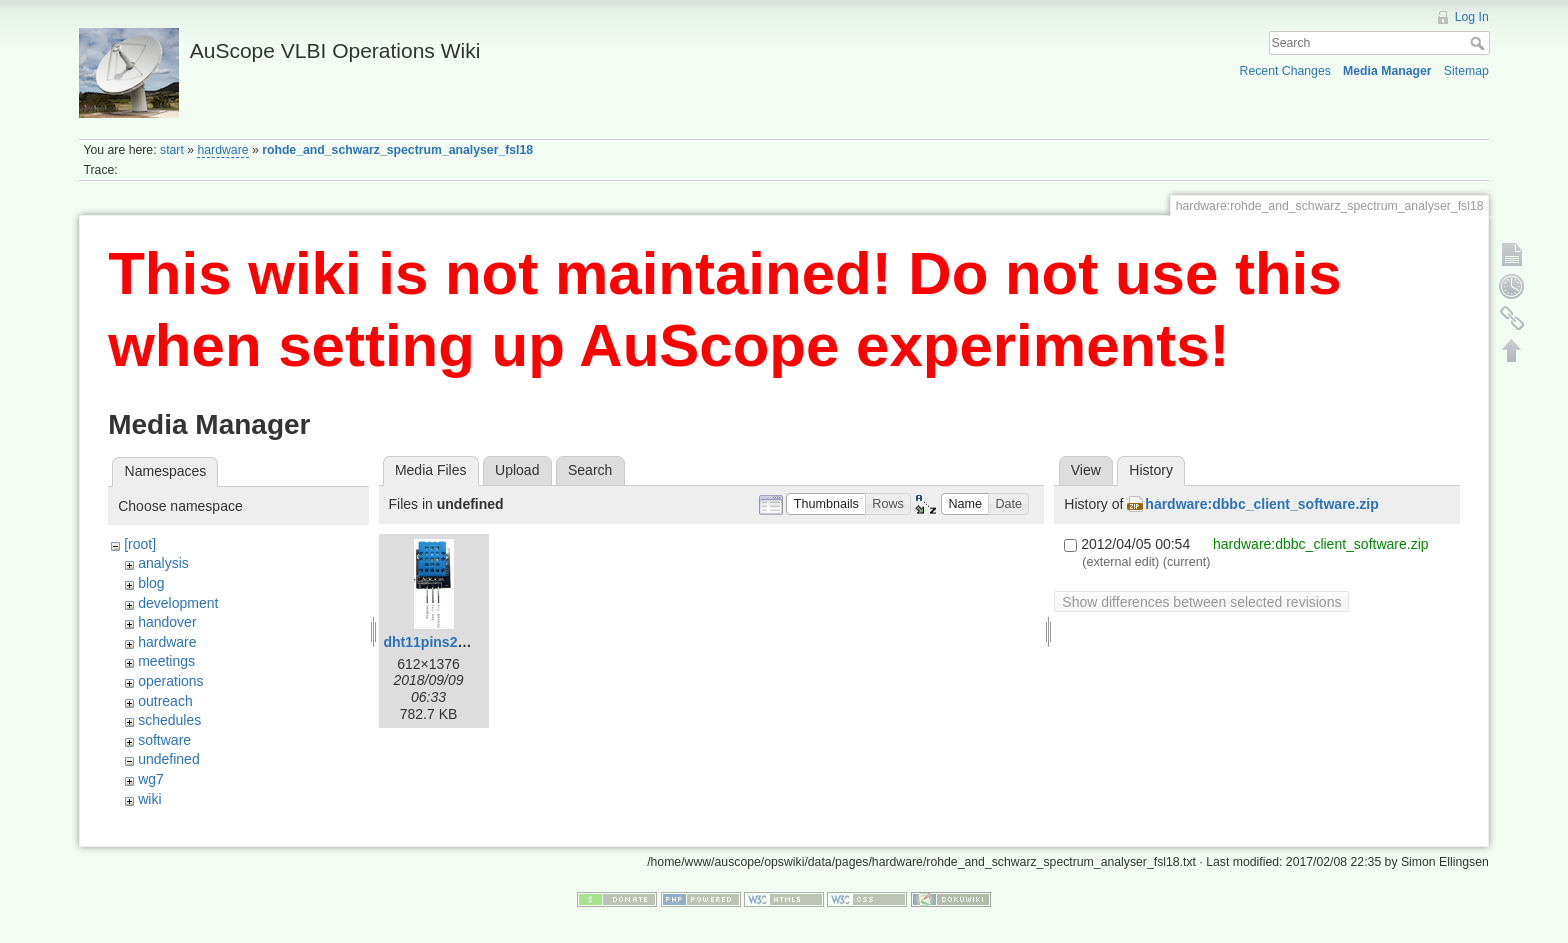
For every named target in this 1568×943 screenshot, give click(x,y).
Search (1479, 43)
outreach (165, 701)
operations (170, 681)
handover (167, 622)
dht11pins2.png (435, 642)
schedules (169, 720)
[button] (826, 504)
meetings (166, 661)
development (178, 603)
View (1086, 470)
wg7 (151, 779)
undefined (169, 759)
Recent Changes (1285, 71)
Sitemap (1466, 71)
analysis (163, 563)
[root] (140, 544)
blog (151, 583)
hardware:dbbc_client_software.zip (1261, 504)
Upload (517, 470)
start (172, 150)
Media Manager (1387, 71)
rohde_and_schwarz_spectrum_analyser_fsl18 (397, 150)
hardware (222, 150)
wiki (149, 799)
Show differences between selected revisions (1201, 602)
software (164, 740)
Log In (1472, 17)
